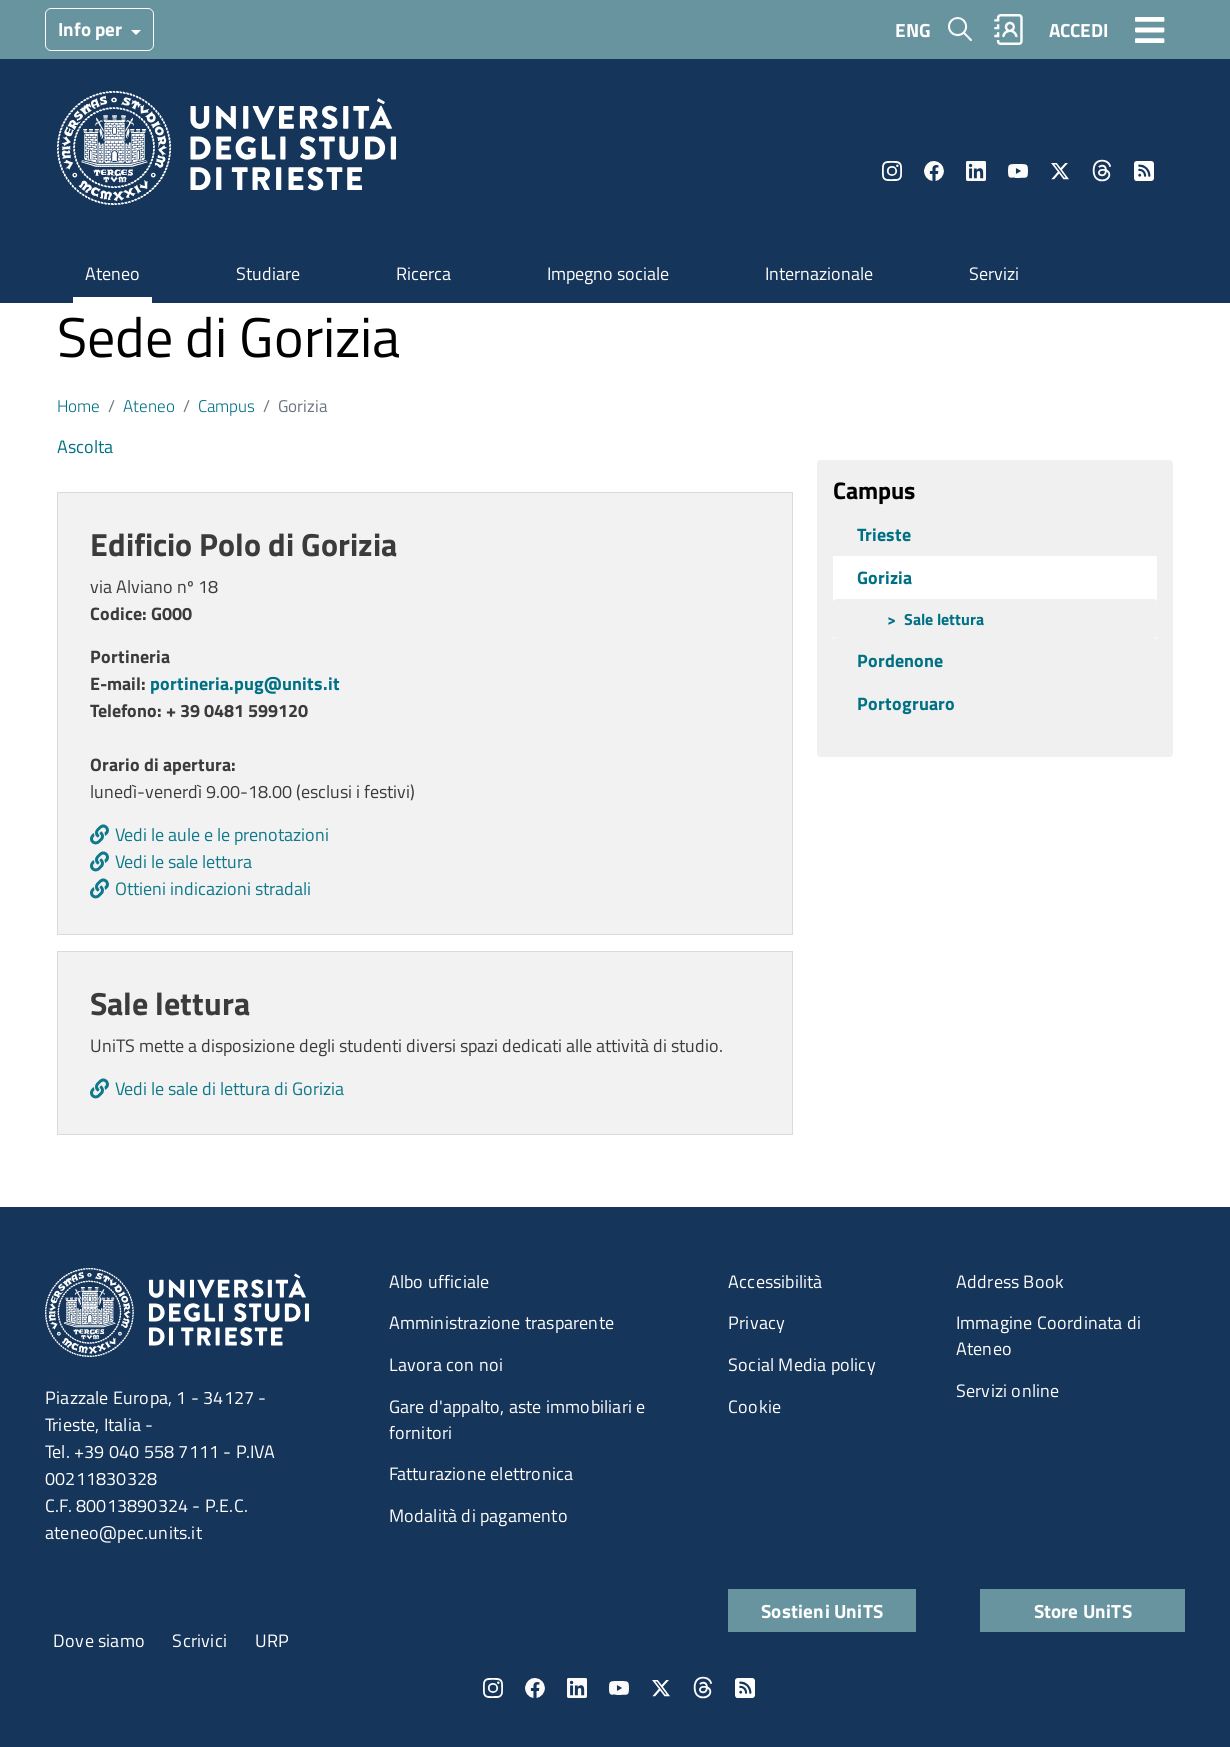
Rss (1144, 171)
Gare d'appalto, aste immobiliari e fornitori (517, 1419)
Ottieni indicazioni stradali (213, 888)
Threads (1102, 171)
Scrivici (199, 1640)
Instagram (892, 171)
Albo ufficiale (439, 1281)
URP (272, 1640)
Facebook (934, 171)
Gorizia (884, 577)
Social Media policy (802, 1364)
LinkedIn (976, 171)
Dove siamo (99, 1640)
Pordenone (900, 660)
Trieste (884, 534)
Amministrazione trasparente (501, 1322)
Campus (226, 405)
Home (78, 405)
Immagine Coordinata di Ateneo (1048, 1335)
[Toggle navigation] (1150, 29)
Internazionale (819, 273)
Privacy (756, 1322)
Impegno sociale (608, 273)
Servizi (994, 273)
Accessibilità (775, 1281)
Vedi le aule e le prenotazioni (222, 834)
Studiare (268, 273)
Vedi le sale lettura (183, 861)
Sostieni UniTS (822, 1610)
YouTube (1018, 171)
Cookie (754, 1406)
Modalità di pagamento (478, 1515)
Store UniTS (1083, 1610)
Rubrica (1009, 29)
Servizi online (1008, 1390)
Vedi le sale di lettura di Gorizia (229, 1088)
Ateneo (112, 273)
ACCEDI (1078, 29)
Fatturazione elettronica (481, 1473)
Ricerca (423, 273)
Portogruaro (906, 703)
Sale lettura (944, 619)
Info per (92, 28)
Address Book (1010, 1281)
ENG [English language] (913, 29)
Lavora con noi (446, 1364)
